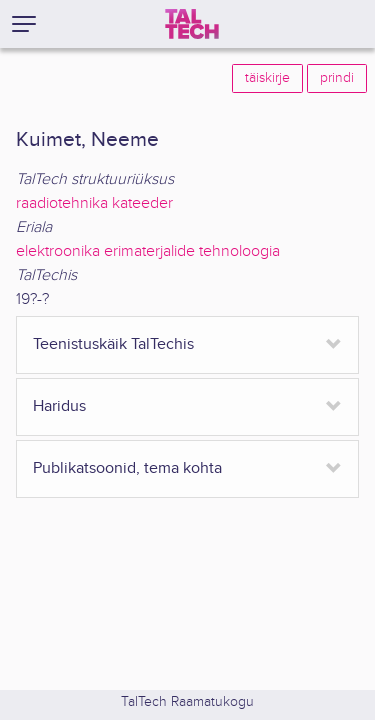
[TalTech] (192, 24)
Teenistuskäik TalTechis (113, 344)
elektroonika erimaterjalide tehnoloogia (148, 251)
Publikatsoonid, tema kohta (127, 468)
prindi (337, 78)
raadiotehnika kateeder (94, 203)
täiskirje (267, 78)
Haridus (59, 406)
